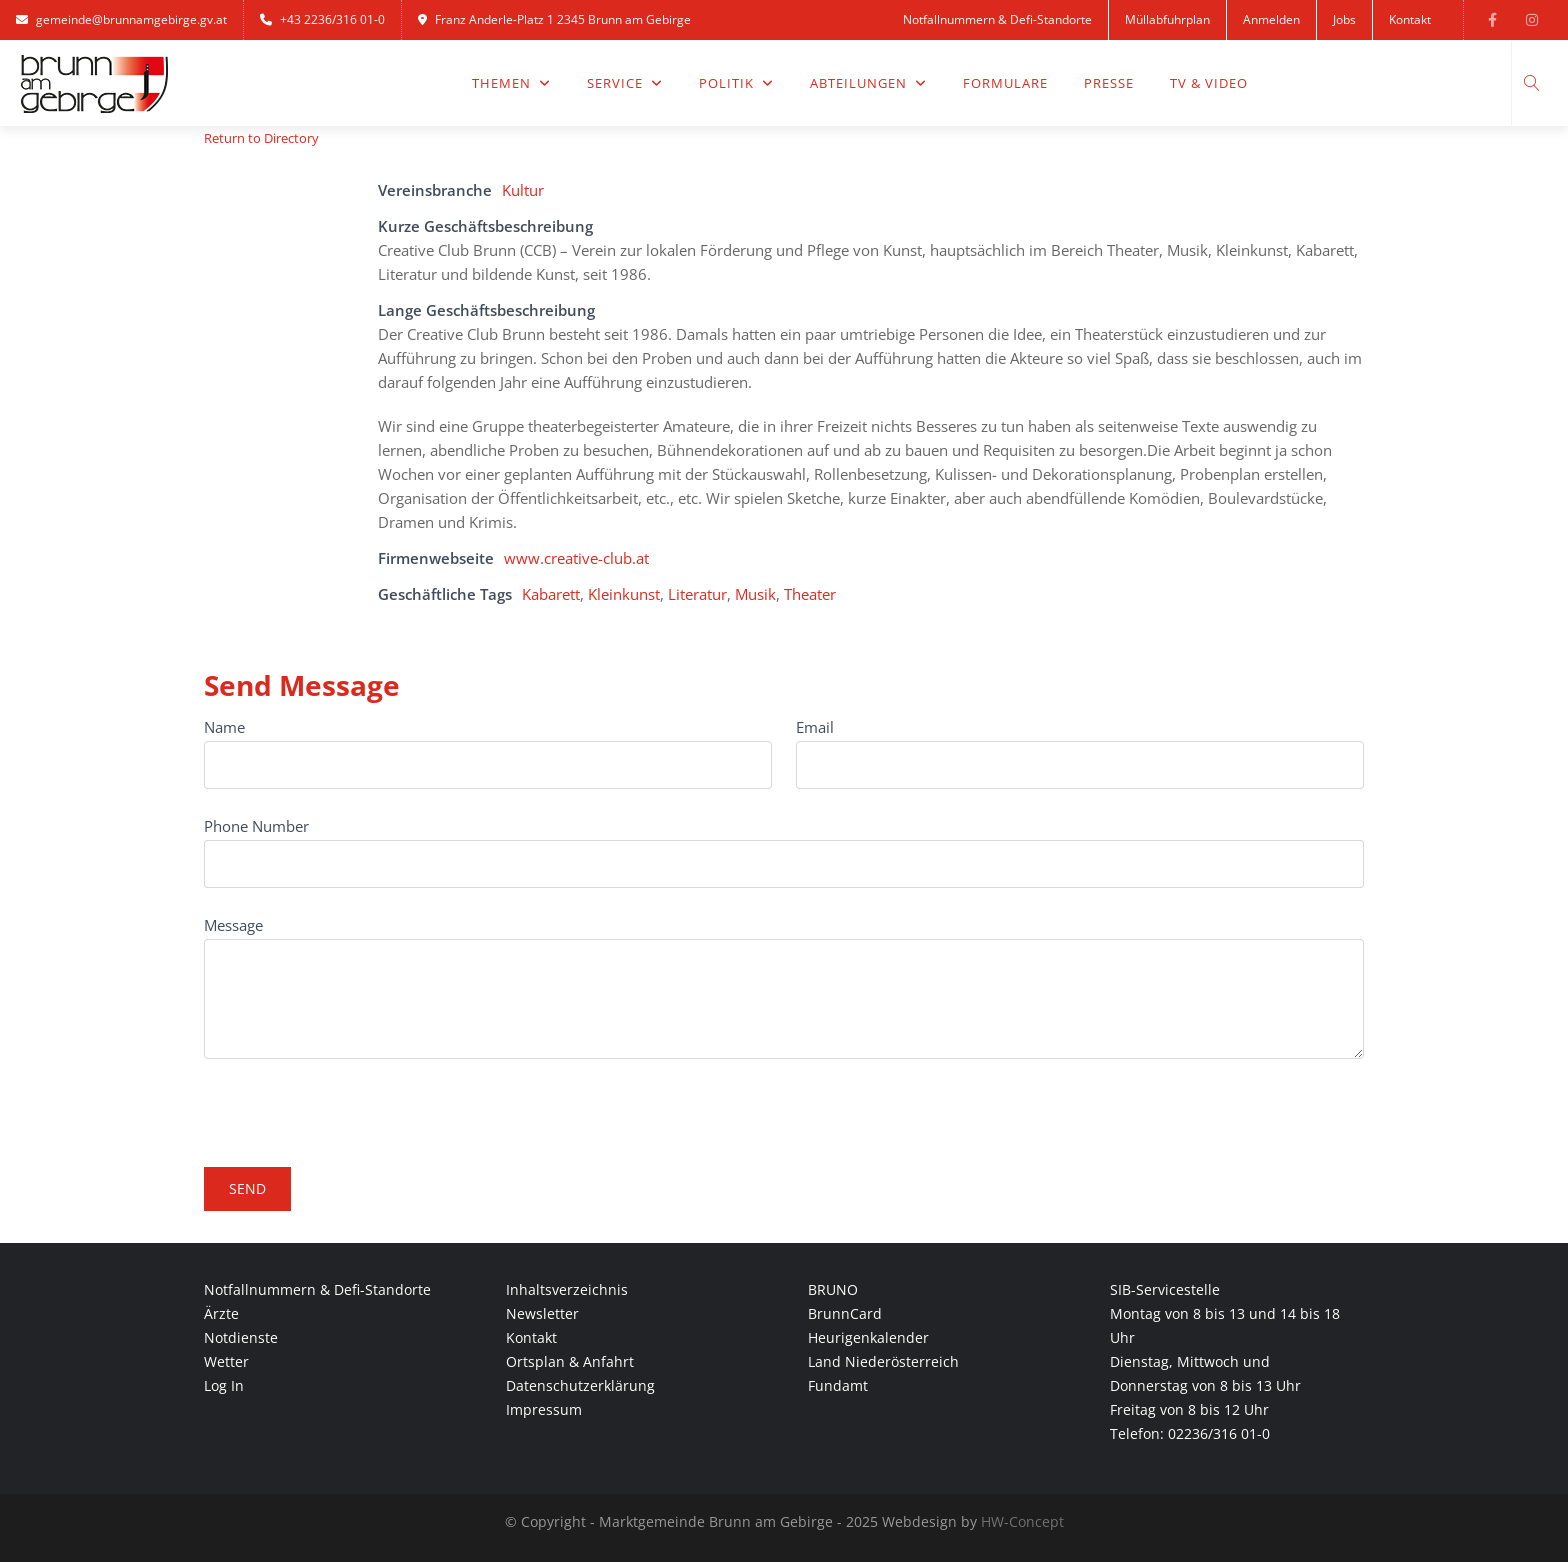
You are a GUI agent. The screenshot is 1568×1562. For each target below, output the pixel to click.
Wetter (226, 1361)
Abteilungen (868, 83)
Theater (810, 594)
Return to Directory (261, 138)
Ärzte (221, 1313)
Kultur (523, 190)
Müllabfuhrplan (1167, 19)
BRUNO (833, 1289)
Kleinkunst (624, 594)
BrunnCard (845, 1313)
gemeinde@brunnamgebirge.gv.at (121, 19)
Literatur (697, 594)
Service (625, 83)
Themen (511, 83)
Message (233, 925)
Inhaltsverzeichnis (567, 1289)
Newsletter (542, 1313)
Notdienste (241, 1337)
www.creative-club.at (576, 558)
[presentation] (356, 1104)
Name (224, 727)
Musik (755, 594)
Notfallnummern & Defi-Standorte (997, 19)
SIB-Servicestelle (1165, 1289)
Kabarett (551, 594)
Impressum (544, 1409)
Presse (1109, 83)
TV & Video (1209, 83)
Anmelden (1271, 19)
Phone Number (256, 826)
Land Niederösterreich (883, 1361)
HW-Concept (1022, 1521)
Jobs (1344, 19)
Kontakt (1410, 19)
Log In (224, 1385)
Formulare (1005, 83)
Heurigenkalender (868, 1337)
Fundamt (838, 1385)
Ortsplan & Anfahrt (570, 1361)
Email (815, 727)
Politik (736, 83)
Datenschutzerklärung (580, 1385)
